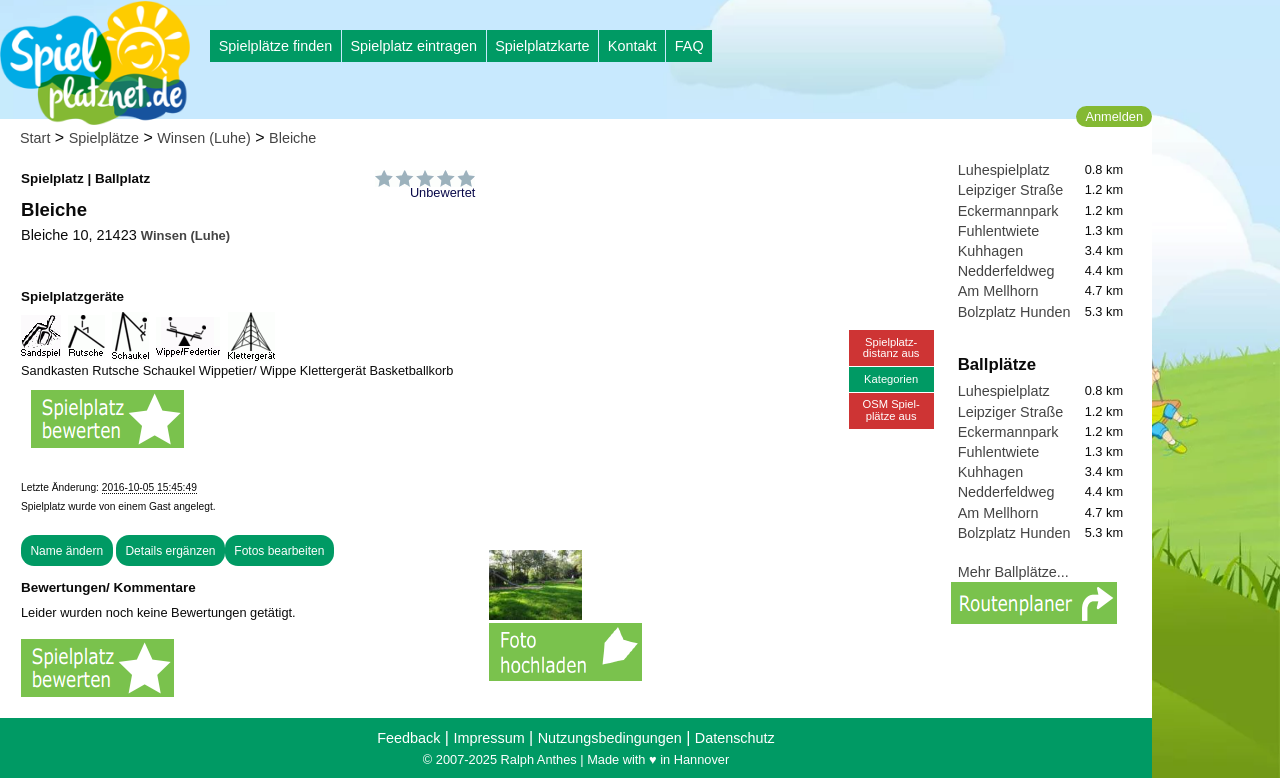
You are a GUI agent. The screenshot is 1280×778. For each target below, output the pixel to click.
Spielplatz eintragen (413, 46)
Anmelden (1114, 116)
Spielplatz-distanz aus (891, 347)
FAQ (689, 46)
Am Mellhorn (998, 291)
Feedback (408, 738)
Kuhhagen (991, 251)
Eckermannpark (1008, 211)
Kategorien (891, 379)
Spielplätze (104, 138)
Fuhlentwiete (999, 231)
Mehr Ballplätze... (1013, 572)
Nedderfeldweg (1006, 271)
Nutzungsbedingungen (610, 738)
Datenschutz (735, 738)
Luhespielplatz (1004, 170)
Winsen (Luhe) (204, 138)
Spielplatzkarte (542, 46)
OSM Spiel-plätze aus (891, 409)
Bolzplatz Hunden (1014, 312)
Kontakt (632, 46)
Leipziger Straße (1011, 190)
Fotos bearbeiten (279, 551)
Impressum (488, 738)
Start (35, 138)
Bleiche (292, 138)
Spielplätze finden (276, 46)
